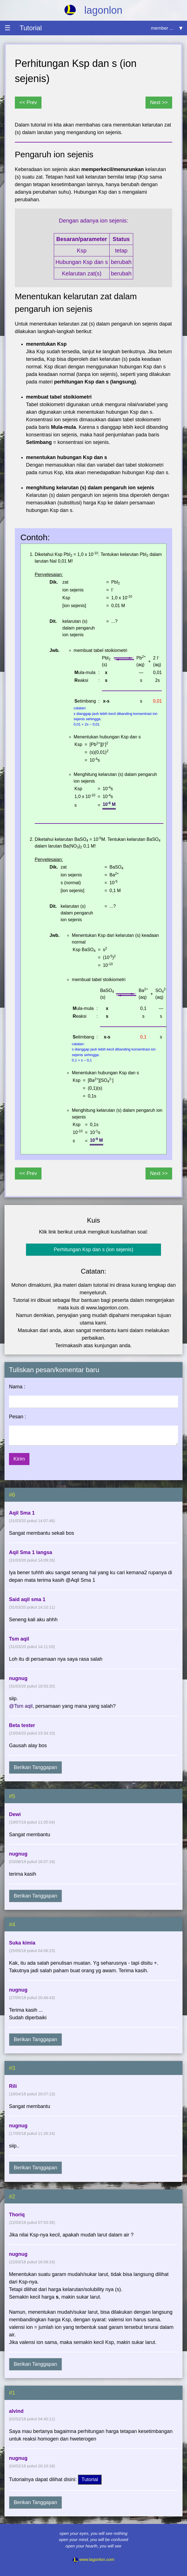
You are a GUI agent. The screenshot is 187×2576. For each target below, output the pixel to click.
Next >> (159, 102)
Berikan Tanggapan (35, 1767)
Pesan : (17, 1416)
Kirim (19, 1459)
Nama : (17, 1386)
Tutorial (89, 2479)
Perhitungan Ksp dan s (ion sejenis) (93, 1249)
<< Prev (28, 102)
